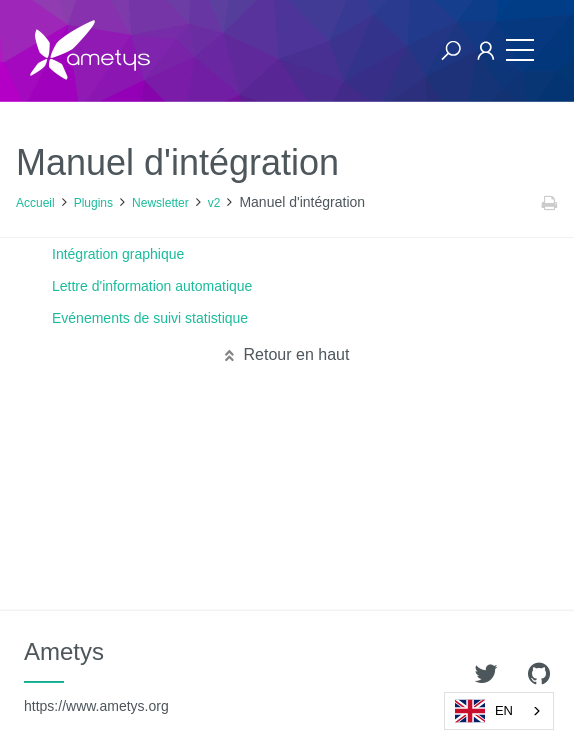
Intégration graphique (118, 254)
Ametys (96, 676)
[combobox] (499, 711)
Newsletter (160, 203)
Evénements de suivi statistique (150, 318)
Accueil (35, 203)
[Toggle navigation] (520, 50)
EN (484, 711)
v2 (214, 203)
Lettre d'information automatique (152, 286)
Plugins (93, 203)
